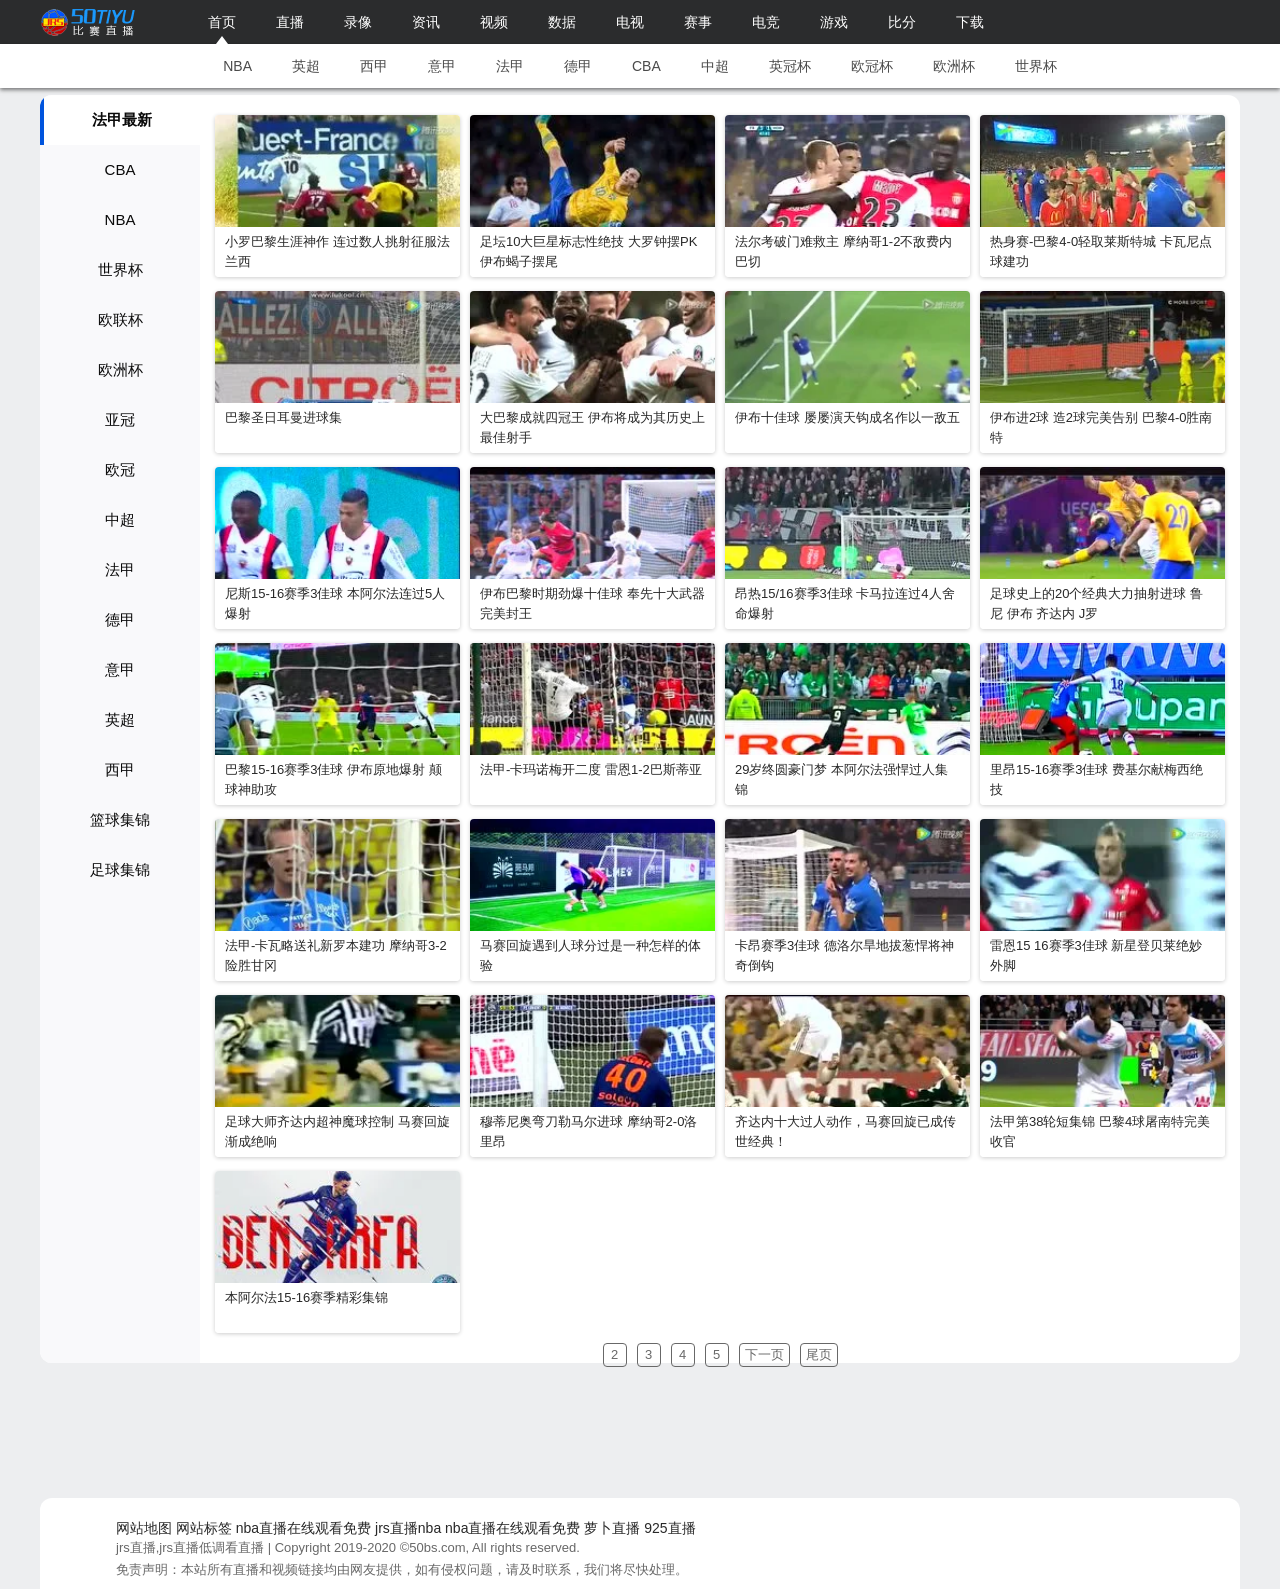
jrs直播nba (408, 1528)
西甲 (374, 66)
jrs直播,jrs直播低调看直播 (190, 1547)
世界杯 (1036, 66)
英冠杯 (790, 66)
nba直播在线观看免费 (303, 1528)
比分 (902, 22)
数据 (562, 22)
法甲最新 (122, 119)
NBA (237, 66)
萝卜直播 (612, 1528)
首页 (222, 22)
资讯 (426, 22)
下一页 (764, 1354)
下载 (970, 22)
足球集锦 (120, 869)
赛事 (698, 22)
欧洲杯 (954, 66)
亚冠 (120, 419)
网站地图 (144, 1528)
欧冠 (120, 469)
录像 (358, 22)
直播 (290, 22)
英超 (306, 66)
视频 (494, 22)
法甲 (510, 66)
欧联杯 (120, 319)
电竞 (766, 22)
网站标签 (204, 1528)
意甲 (442, 66)
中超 (715, 66)
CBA (646, 66)
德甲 (578, 66)
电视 (630, 22)
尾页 (819, 1354)
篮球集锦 (120, 819)
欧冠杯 (872, 66)
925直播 (669, 1528)
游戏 (834, 22)
